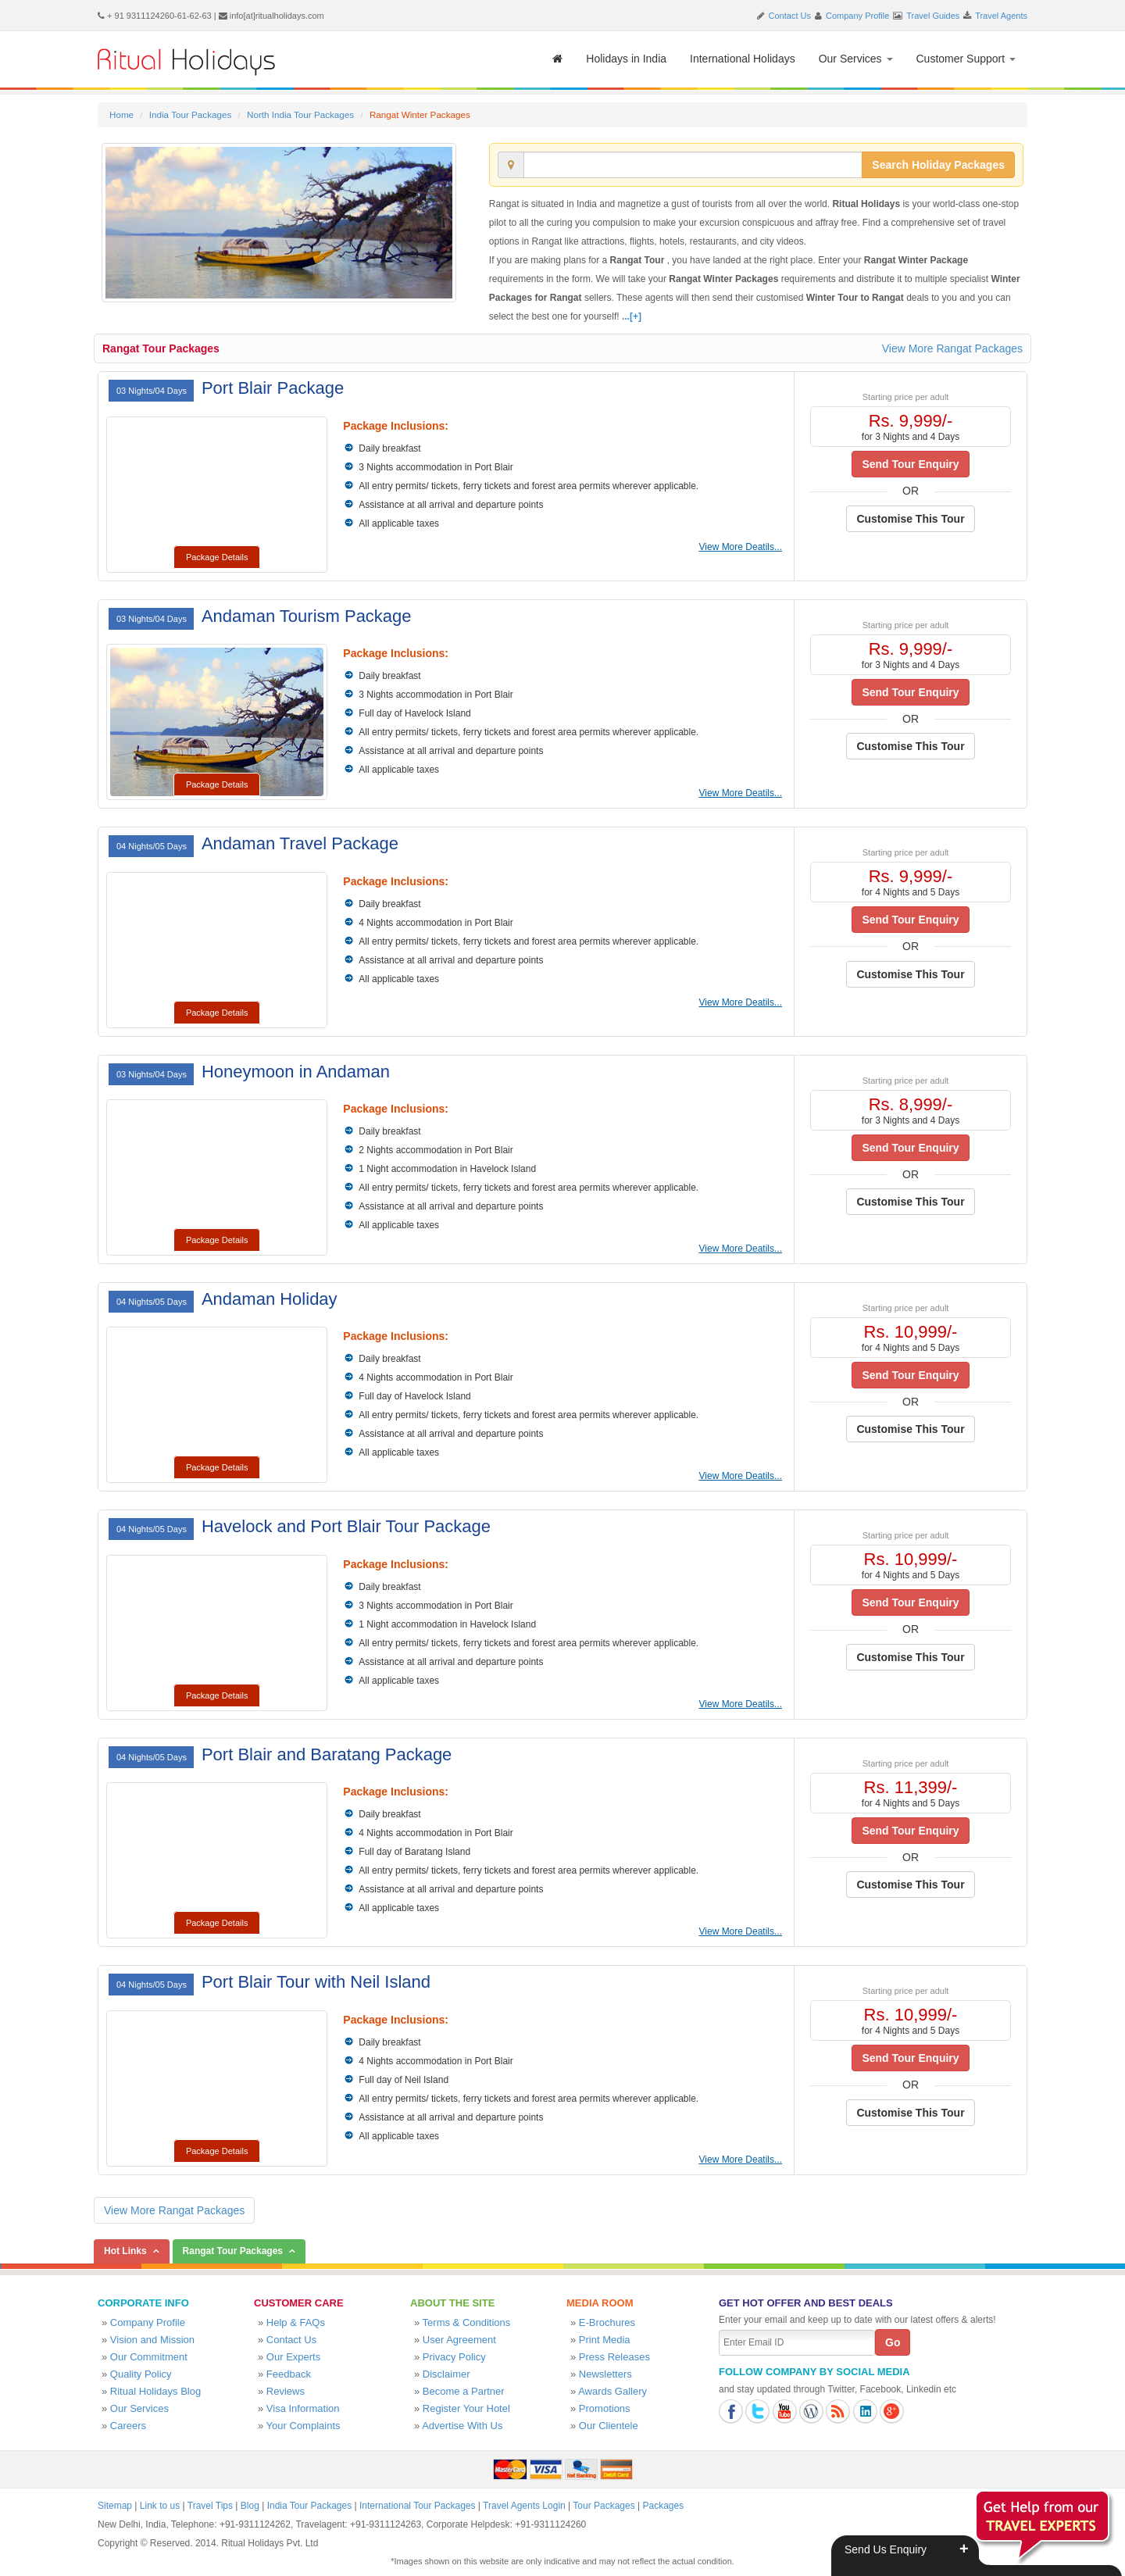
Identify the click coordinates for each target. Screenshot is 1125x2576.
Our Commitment (149, 2357)
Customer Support (966, 58)
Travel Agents (1001, 15)
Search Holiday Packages (938, 165)
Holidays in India (626, 58)
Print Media (604, 2340)
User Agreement (459, 2340)
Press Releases (614, 2357)
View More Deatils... (740, 546)
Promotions (604, 2408)
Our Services (856, 58)
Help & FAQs (295, 2322)
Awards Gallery (612, 2391)
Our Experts (293, 2357)
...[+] (631, 316)
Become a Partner (464, 2391)
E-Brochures (607, 2322)
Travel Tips (210, 2505)
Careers (128, 2425)
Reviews (285, 2391)
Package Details (217, 557)
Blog (250, 2505)
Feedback (288, 2374)
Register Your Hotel (466, 2408)
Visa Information (303, 2408)
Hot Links (125, 2251)
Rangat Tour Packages (161, 348)
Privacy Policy (454, 2357)
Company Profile (857, 15)
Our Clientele (608, 2425)
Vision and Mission (152, 2340)
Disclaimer (446, 2374)
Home (121, 114)
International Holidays (742, 58)
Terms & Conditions (467, 2322)
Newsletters (605, 2374)
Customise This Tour (910, 519)
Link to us (160, 2505)
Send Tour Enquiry (910, 464)
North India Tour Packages (300, 114)
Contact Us (790, 15)
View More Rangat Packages (952, 348)
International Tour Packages (417, 2505)
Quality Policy (141, 2374)
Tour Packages (603, 2505)
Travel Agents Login (524, 2505)
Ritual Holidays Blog (155, 2391)
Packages (663, 2505)
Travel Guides (932, 15)
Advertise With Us (462, 2425)
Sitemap (115, 2505)
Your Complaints (303, 2425)
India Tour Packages (190, 114)
